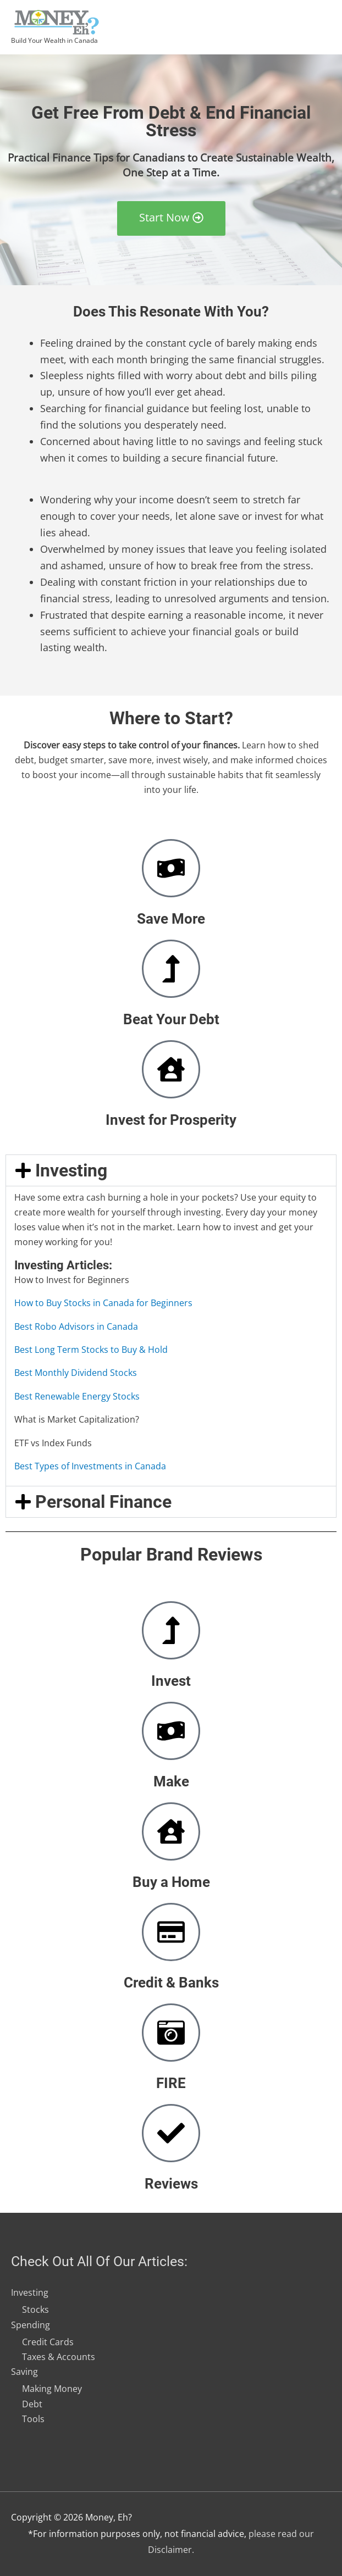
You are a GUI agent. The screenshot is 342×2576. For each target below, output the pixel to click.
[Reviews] (171, 2133)
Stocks (35, 2309)
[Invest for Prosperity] (171, 1069)
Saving (24, 2372)
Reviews (171, 2183)
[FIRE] (171, 2032)
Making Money (52, 2389)
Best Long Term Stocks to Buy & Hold (91, 1349)
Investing (71, 1170)
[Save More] (171, 868)
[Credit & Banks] (171, 1932)
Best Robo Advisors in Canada (76, 1326)
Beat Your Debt (171, 1019)
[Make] (171, 1731)
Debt (32, 2403)
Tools (33, 2419)
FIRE (171, 2083)
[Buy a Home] (171, 1831)
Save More (171, 919)
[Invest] (171, 1630)
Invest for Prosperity (171, 1120)
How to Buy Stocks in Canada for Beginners (103, 1303)
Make (171, 1781)
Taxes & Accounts (58, 2357)
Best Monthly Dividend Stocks (75, 1373)
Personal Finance (103, 1501)
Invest (171, 1681)
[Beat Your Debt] (171, 969)
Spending (30, 2324)
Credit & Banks (171, 1982)
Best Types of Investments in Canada (90, 1466)
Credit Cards (48, 2342)
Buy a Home (171, 1882)
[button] (171, 1170)
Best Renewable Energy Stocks (77, 1396)
